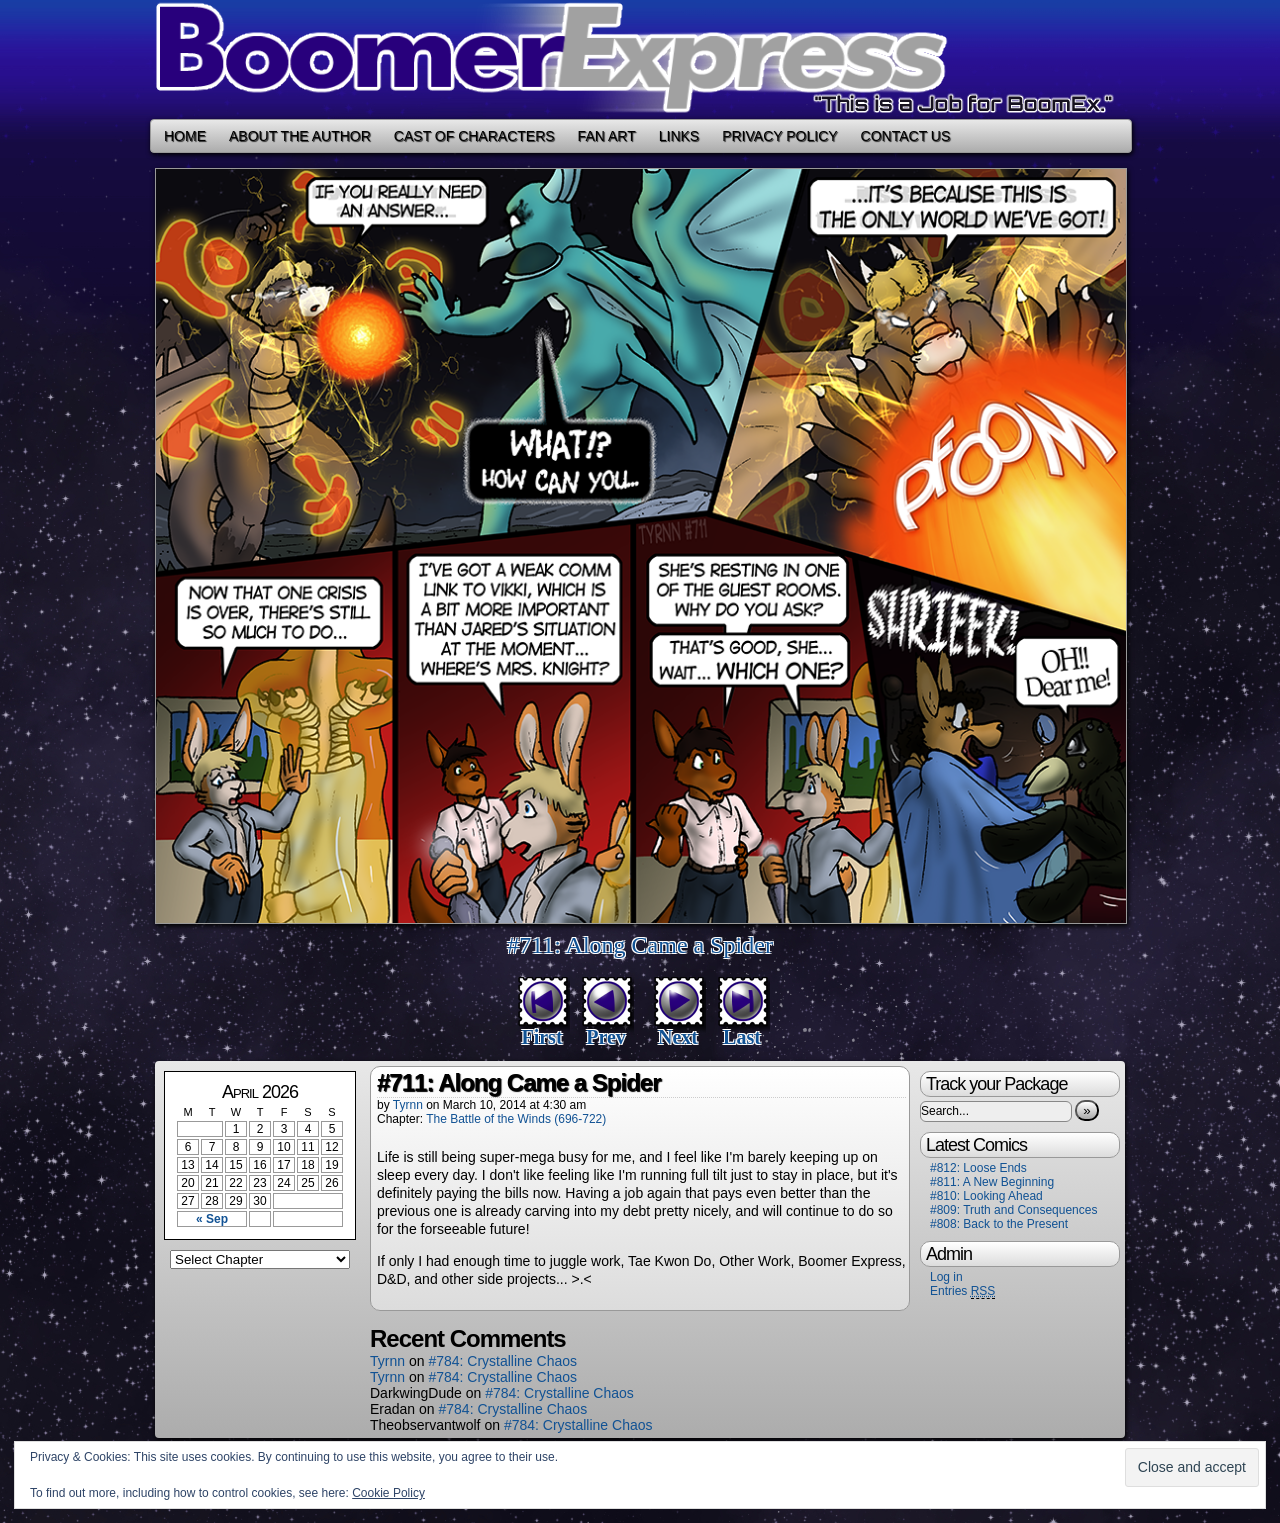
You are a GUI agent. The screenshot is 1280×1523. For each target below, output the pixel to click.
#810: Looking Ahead (986, 1196)
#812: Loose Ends (978, 1168)
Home (185, 136)
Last (742, 1037)
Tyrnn (408, 1105)
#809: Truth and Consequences (1013, 1210)
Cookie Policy (388, 1493)
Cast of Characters (474, 136)
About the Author (300, 136)
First (541, 1037)
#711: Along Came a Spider (640, 945)
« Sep (212, 1219)
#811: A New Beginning (992, 1182)
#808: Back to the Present (999, 1224)
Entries (962, 1291)
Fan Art (607, 136)
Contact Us (906, 136)
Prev (606, 1037)
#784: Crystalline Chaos (502, 1361)
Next (678, 1037)
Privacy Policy (779, 136)
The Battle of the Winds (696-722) (516, 1119)
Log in (946, 1277)
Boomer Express (640, 59)
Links (679, 136)
